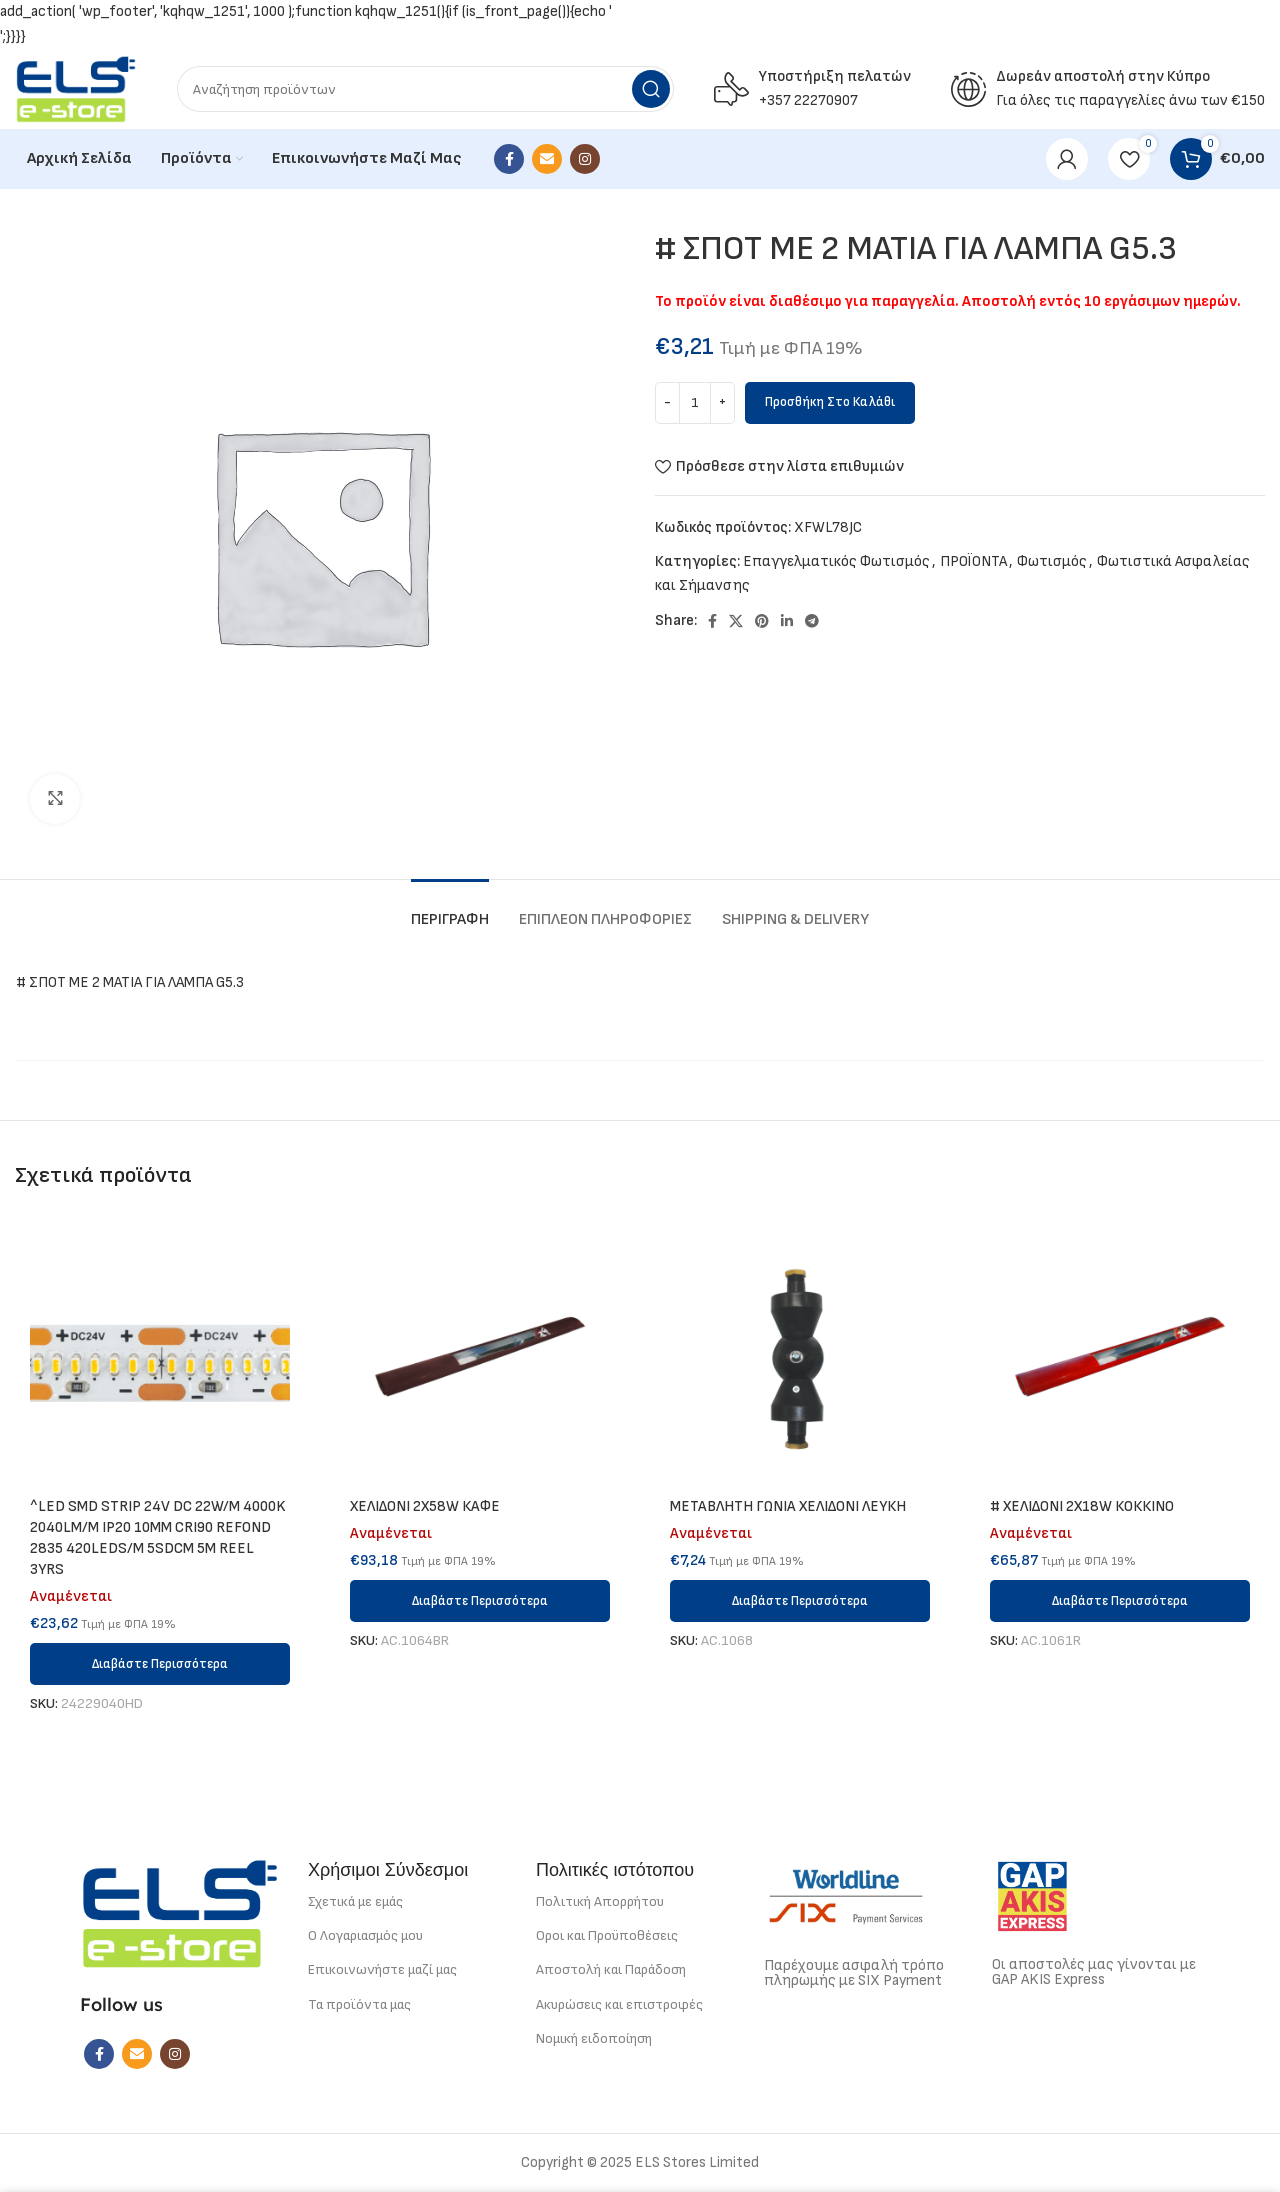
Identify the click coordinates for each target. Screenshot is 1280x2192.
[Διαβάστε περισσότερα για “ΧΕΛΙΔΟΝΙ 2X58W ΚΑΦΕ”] (480, 1601)
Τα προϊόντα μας (359, 2004)
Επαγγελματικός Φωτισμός (836, 561)
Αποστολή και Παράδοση (611, 1969)
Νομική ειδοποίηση (594, 2038)
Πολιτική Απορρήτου (600, 1901)
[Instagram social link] (585, 159)
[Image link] (180, 1912)
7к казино (640, 24)
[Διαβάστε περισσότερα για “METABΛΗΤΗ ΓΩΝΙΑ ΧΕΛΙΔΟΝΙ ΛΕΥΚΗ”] (800, 1601)
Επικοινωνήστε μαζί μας (382, 1969)
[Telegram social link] (812, 621)
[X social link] (736, 621)
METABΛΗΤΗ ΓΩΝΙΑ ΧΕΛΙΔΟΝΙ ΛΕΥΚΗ (788, 1506)
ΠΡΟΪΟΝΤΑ (973, 561)
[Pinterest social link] (762, 621)
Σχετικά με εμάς (355, 1901)
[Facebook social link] (509, 159)
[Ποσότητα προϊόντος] (695, 403)
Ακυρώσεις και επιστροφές (619, 2004)
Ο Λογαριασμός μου (365, 1935)
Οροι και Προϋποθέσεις (607, 1935)
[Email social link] (547, 159)
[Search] (425, 89)
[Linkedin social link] (787, 621)
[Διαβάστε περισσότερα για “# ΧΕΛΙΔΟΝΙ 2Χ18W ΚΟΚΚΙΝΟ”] (1120, 1601)
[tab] (450, 909)
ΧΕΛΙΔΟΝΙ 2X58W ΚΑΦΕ (425, 1506)
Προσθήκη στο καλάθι (830, 402)
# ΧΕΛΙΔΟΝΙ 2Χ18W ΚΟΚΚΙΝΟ (1082, 1506)
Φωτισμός (1052, 561)
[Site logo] (76, 88)
